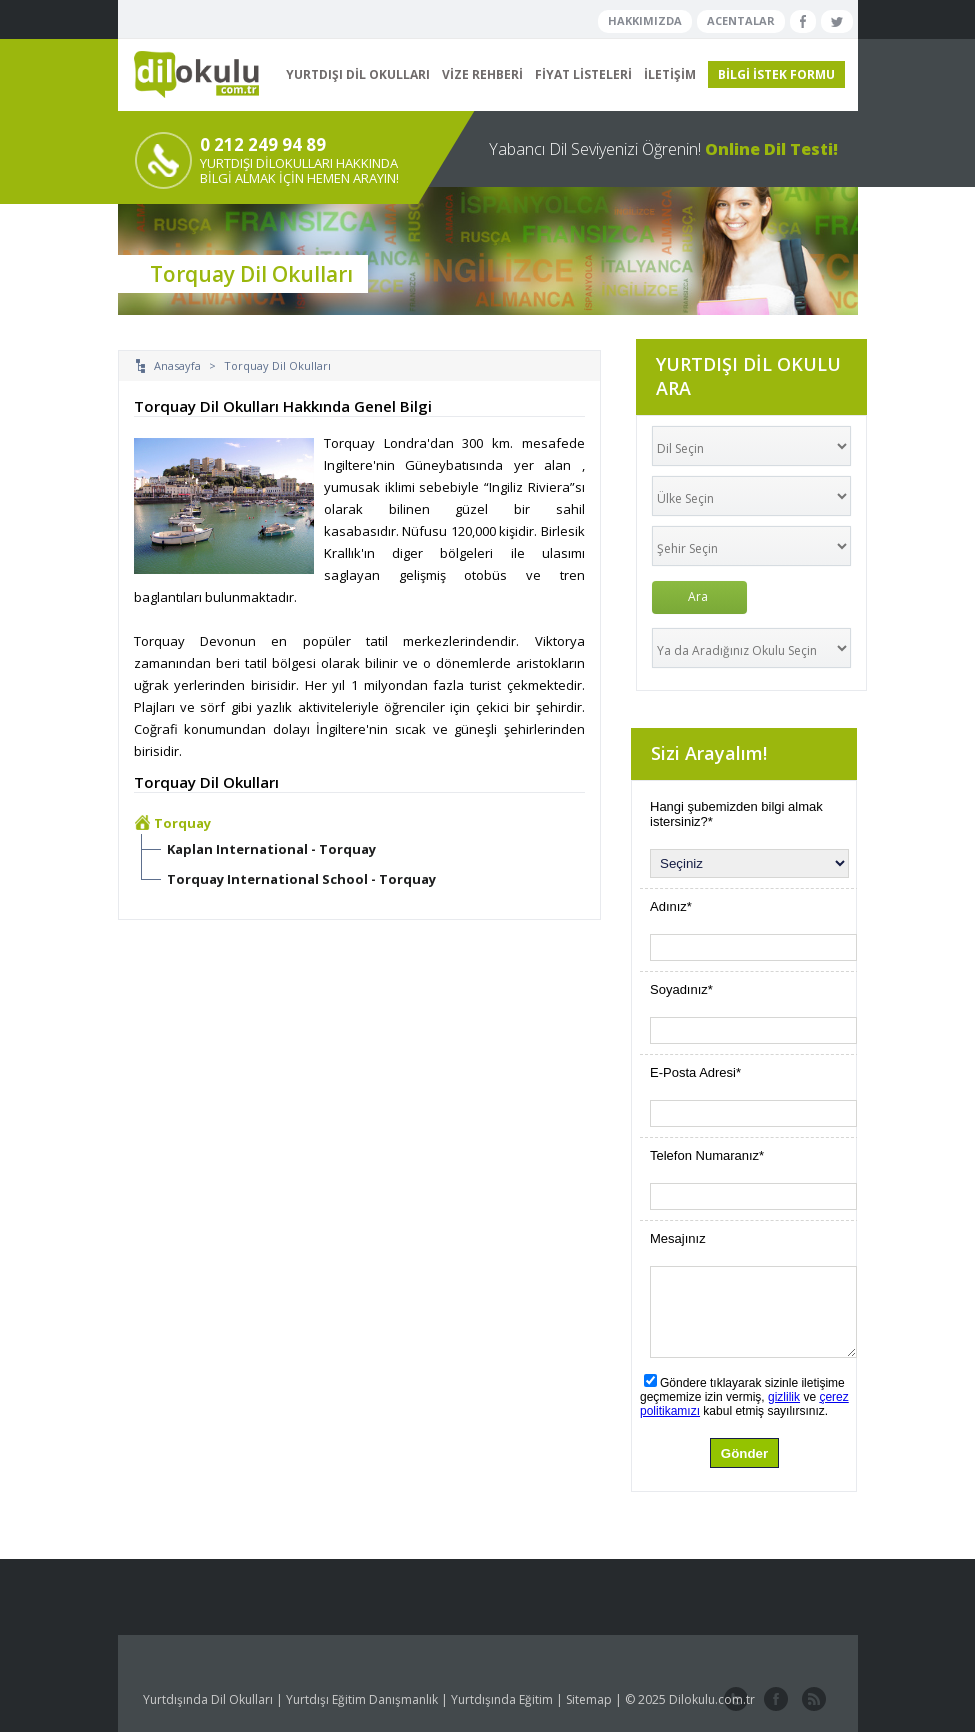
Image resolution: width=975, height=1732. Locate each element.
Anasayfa (177, 365)
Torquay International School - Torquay (301, 879)
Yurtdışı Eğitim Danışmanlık (362, 1699)
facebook (774, 1700)
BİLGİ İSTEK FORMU (776, 74)
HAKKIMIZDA (645, 20)
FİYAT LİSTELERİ (583, 74)
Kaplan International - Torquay (271, 849)
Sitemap (589, 1699)
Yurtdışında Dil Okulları (208, 1699)
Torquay (182, 823)
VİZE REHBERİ (482, 74)
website (812, 1700)
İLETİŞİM (670, 74)
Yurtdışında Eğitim (502, 1699)
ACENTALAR (741, 20)
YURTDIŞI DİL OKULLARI (358, 74)
